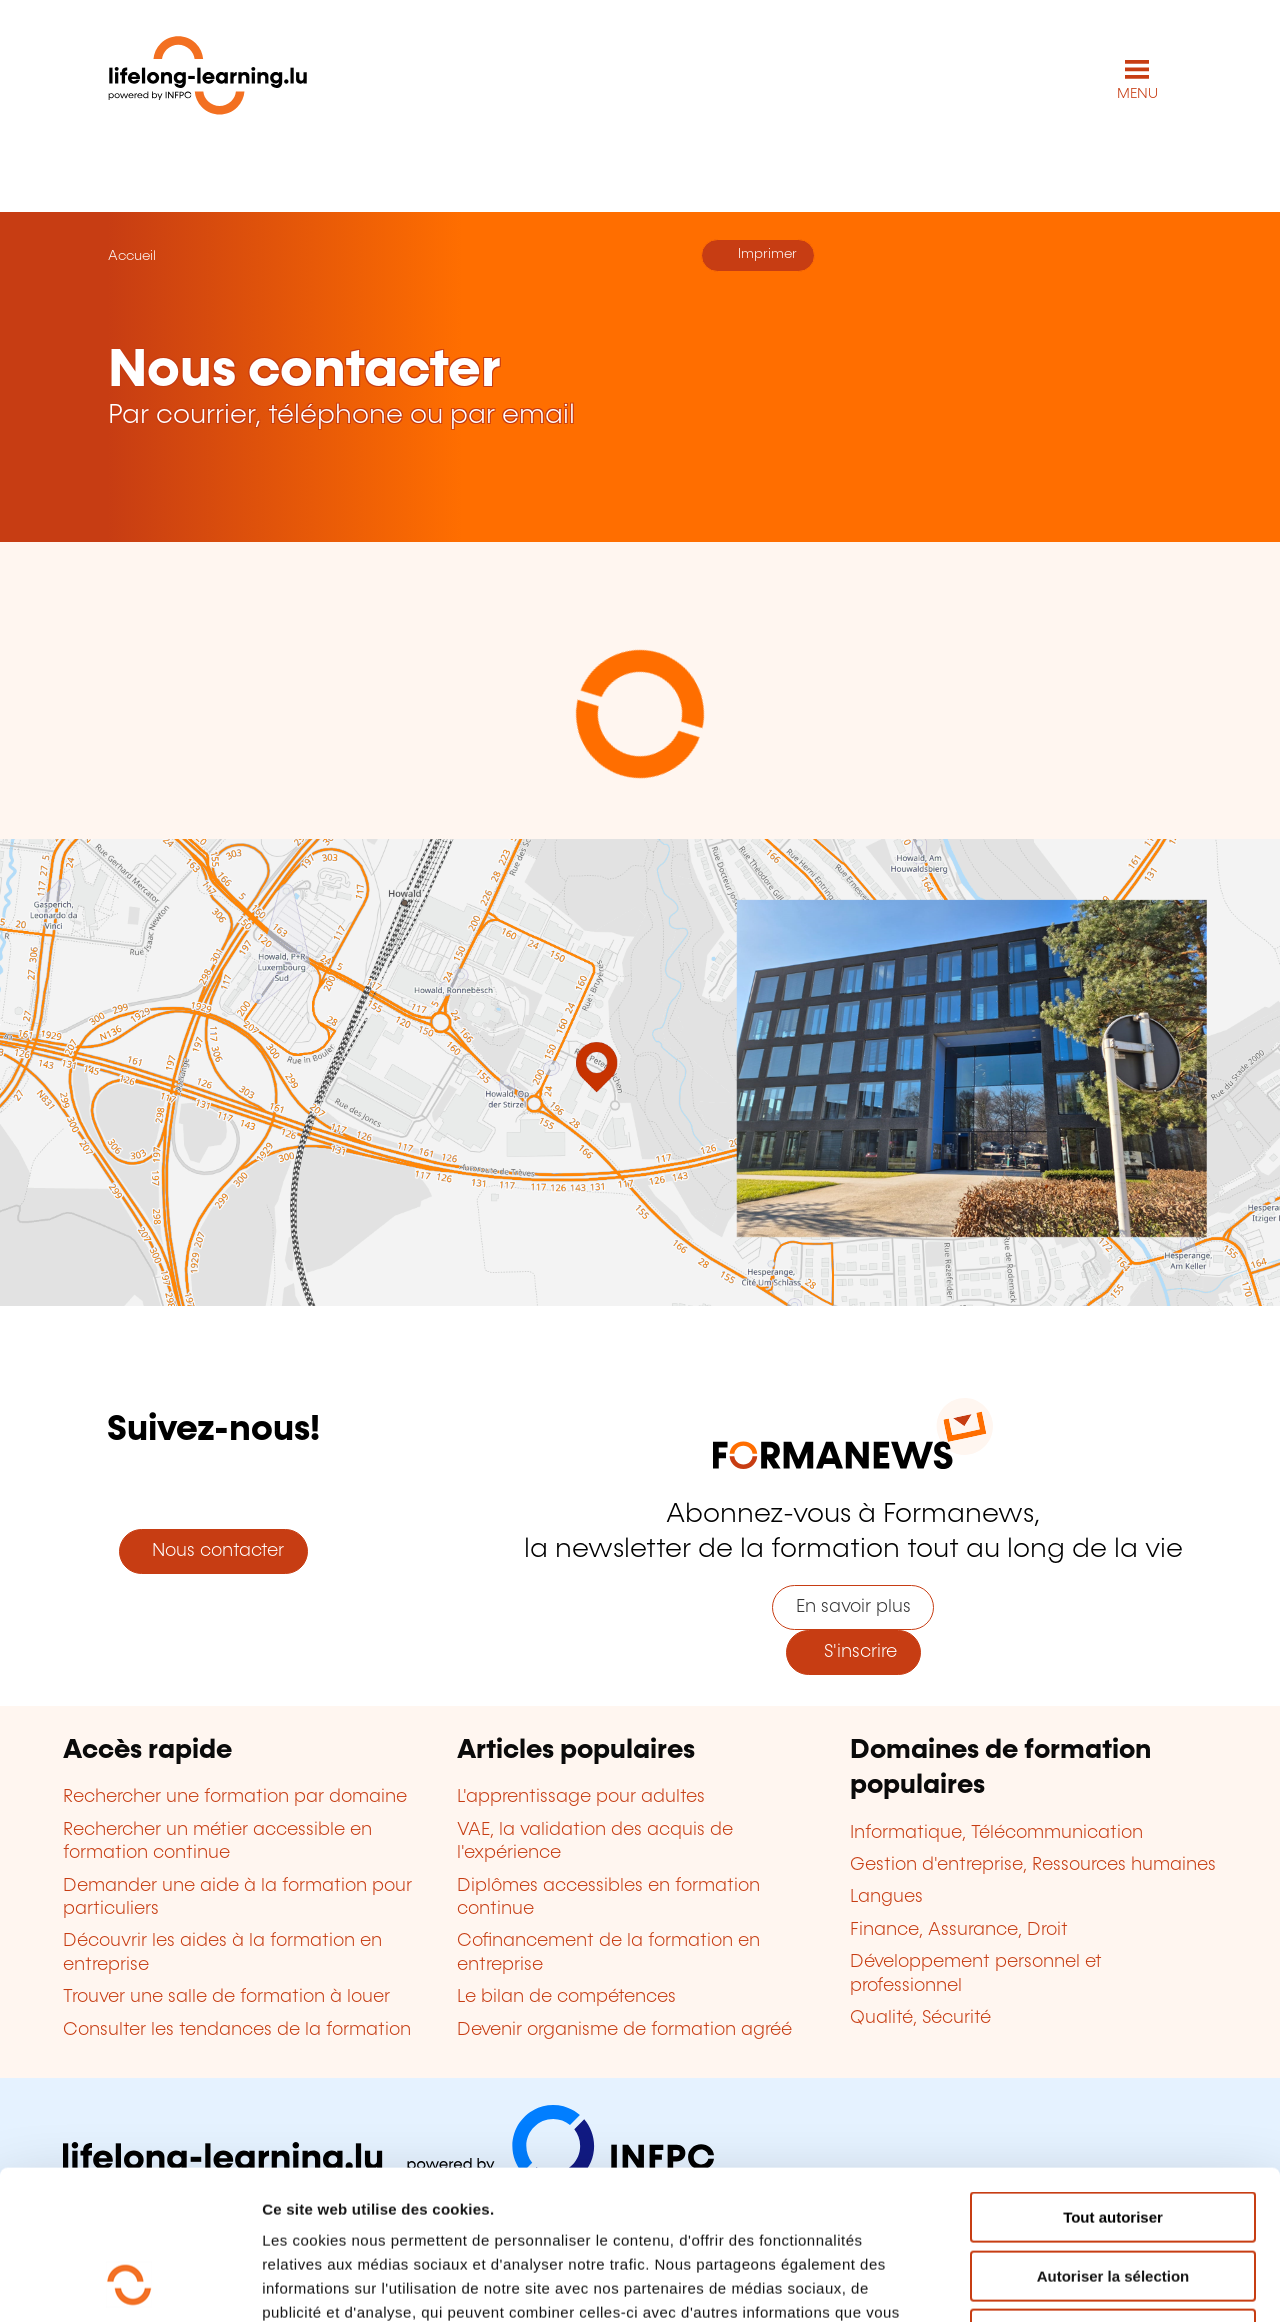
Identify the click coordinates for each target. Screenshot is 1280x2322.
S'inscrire (853, 1652)
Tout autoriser (1113, 2077)
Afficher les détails (1101, 2282)
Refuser (1113, 2194)
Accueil (132, 256)
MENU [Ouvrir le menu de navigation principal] (1137, 94)
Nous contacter (213, 1551)
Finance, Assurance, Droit (959, 1930)
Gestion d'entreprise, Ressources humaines (1033, 1865)
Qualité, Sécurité (920, 2018)
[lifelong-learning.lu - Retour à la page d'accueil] (208, 79)
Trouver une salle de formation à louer (226, 1997)
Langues (886, 1897)
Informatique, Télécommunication (996, 1833)
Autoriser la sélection (1113, 2136)
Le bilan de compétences (566, 1997)
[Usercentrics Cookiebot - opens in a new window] (129, 2283)
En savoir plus (853, 1607)
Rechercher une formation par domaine (235, 1797)
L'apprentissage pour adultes (581, 1797)
